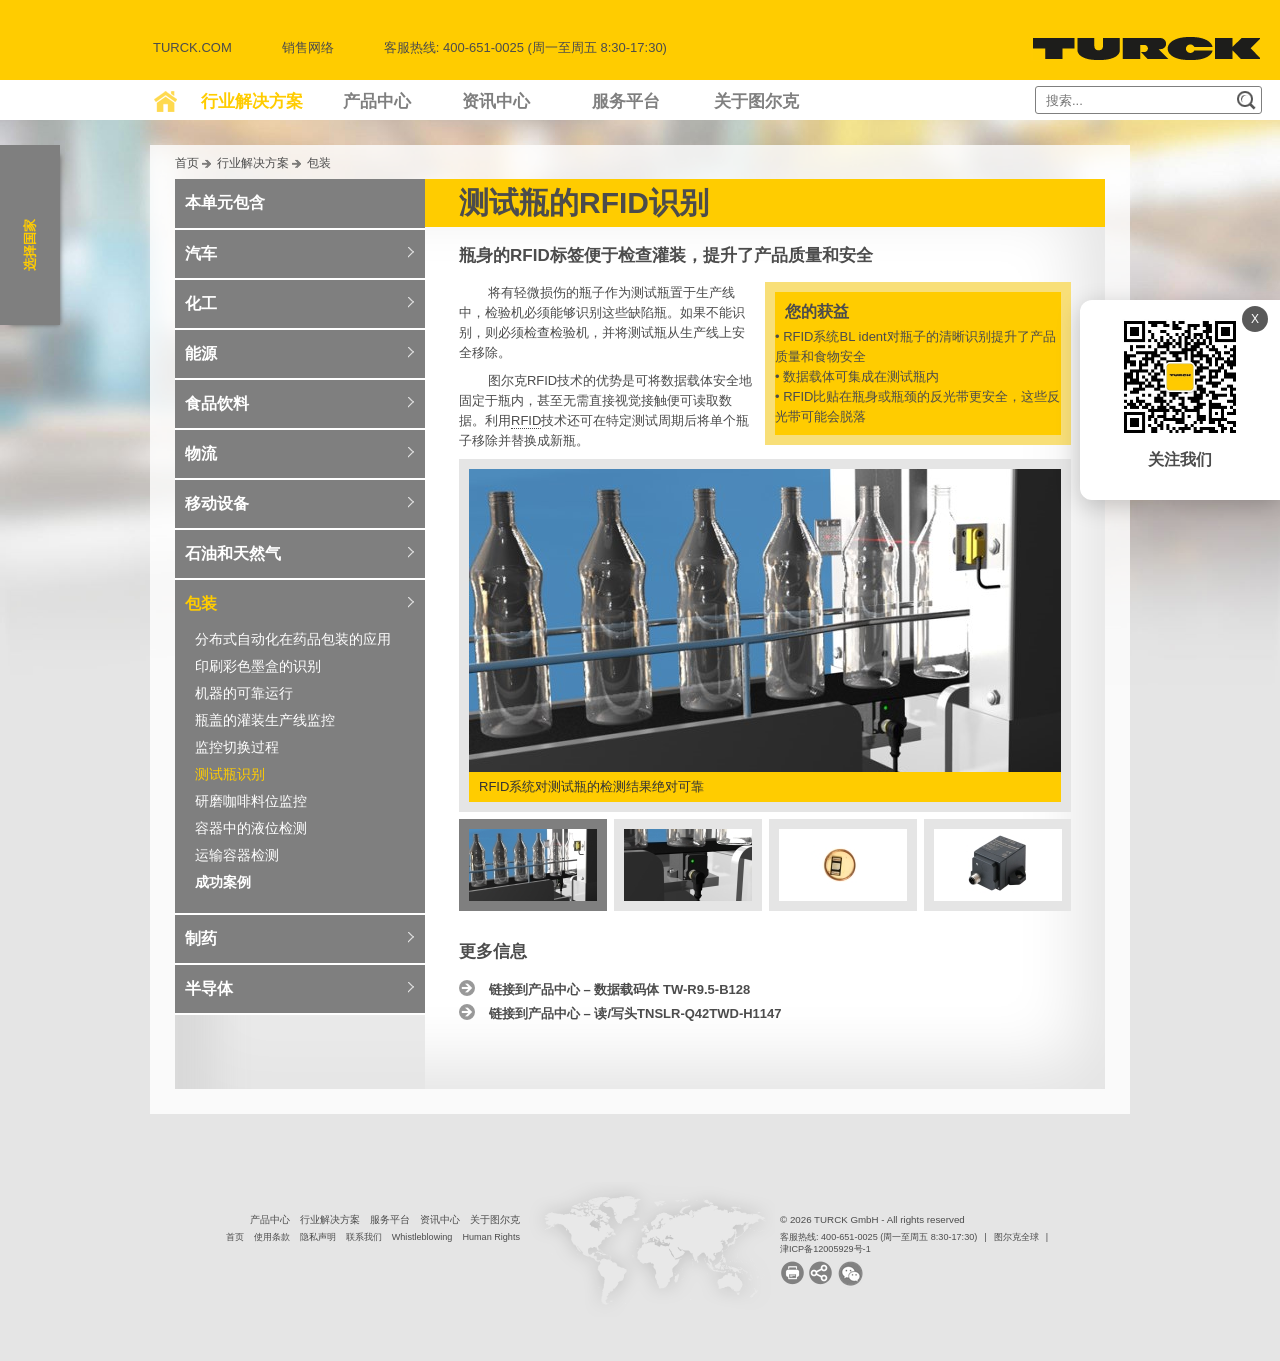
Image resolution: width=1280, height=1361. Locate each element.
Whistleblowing (422, 1237)
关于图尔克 (756, 101)
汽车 (201, 253)
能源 (201, 353)
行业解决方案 (252, 101)
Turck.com (192, 47)
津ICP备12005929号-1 (825, 1249)
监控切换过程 (237, 747)
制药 (201, 938)
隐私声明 (318, 1237)
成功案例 (223, 882)
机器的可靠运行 (244, 693)
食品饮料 (217, 403)
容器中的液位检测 (251, 828)
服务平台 (626, 101)
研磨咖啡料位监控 (251, 801)
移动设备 (217, 503)
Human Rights (491, 1237)
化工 (201, 303)
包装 (319, 162)
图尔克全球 (1016, 1237)
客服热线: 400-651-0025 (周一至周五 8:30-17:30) (878, 1237)
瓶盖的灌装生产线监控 (265, 720)
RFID (526, 420)
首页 (187, 162)
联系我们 (364, 1237)
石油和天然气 (233, 553)
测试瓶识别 (230, 774)
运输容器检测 (237, 855)
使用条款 (272, 1237)
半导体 (209, 988)
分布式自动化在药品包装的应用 (293, 639)
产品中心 (377, 101)
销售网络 (308, 47)
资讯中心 (496, 101)
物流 (201, 453)
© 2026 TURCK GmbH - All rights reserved (872, 1219)
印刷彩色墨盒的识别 (258, 666)
